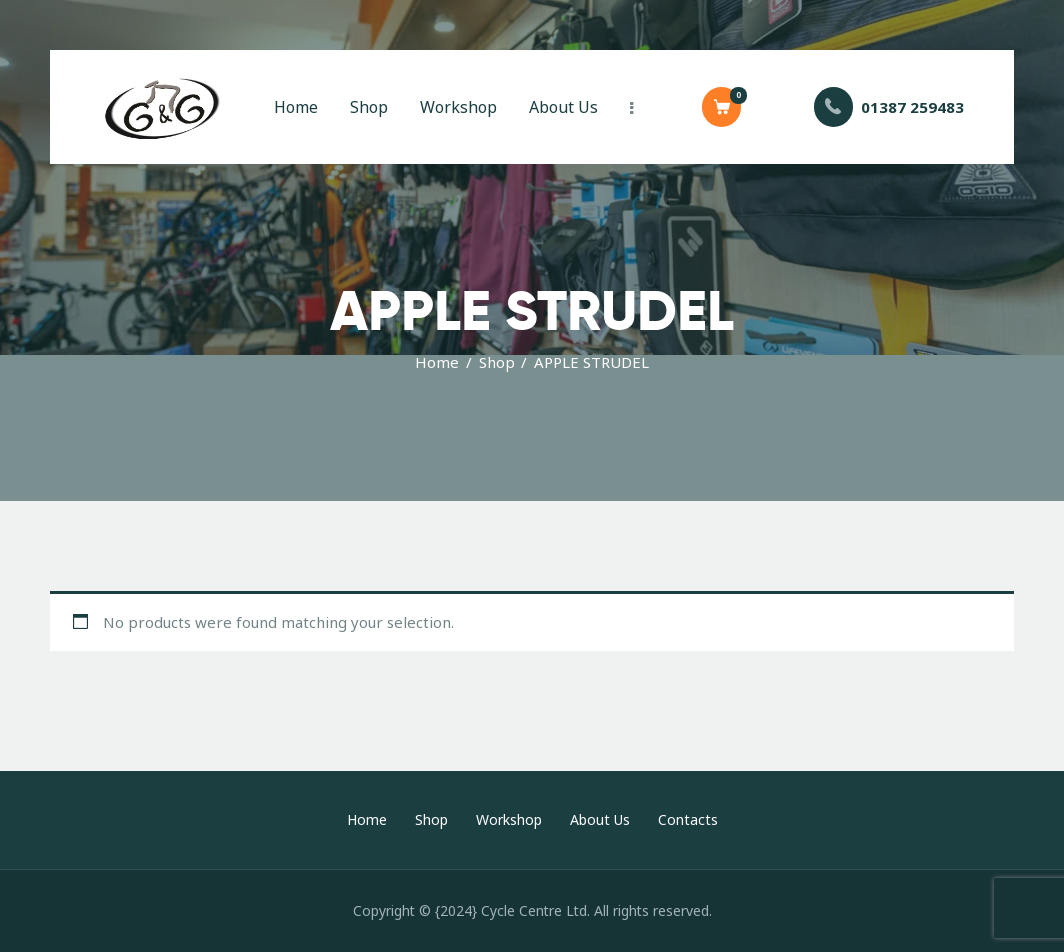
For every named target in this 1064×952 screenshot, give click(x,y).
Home (437, 362)
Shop (497, 362)
